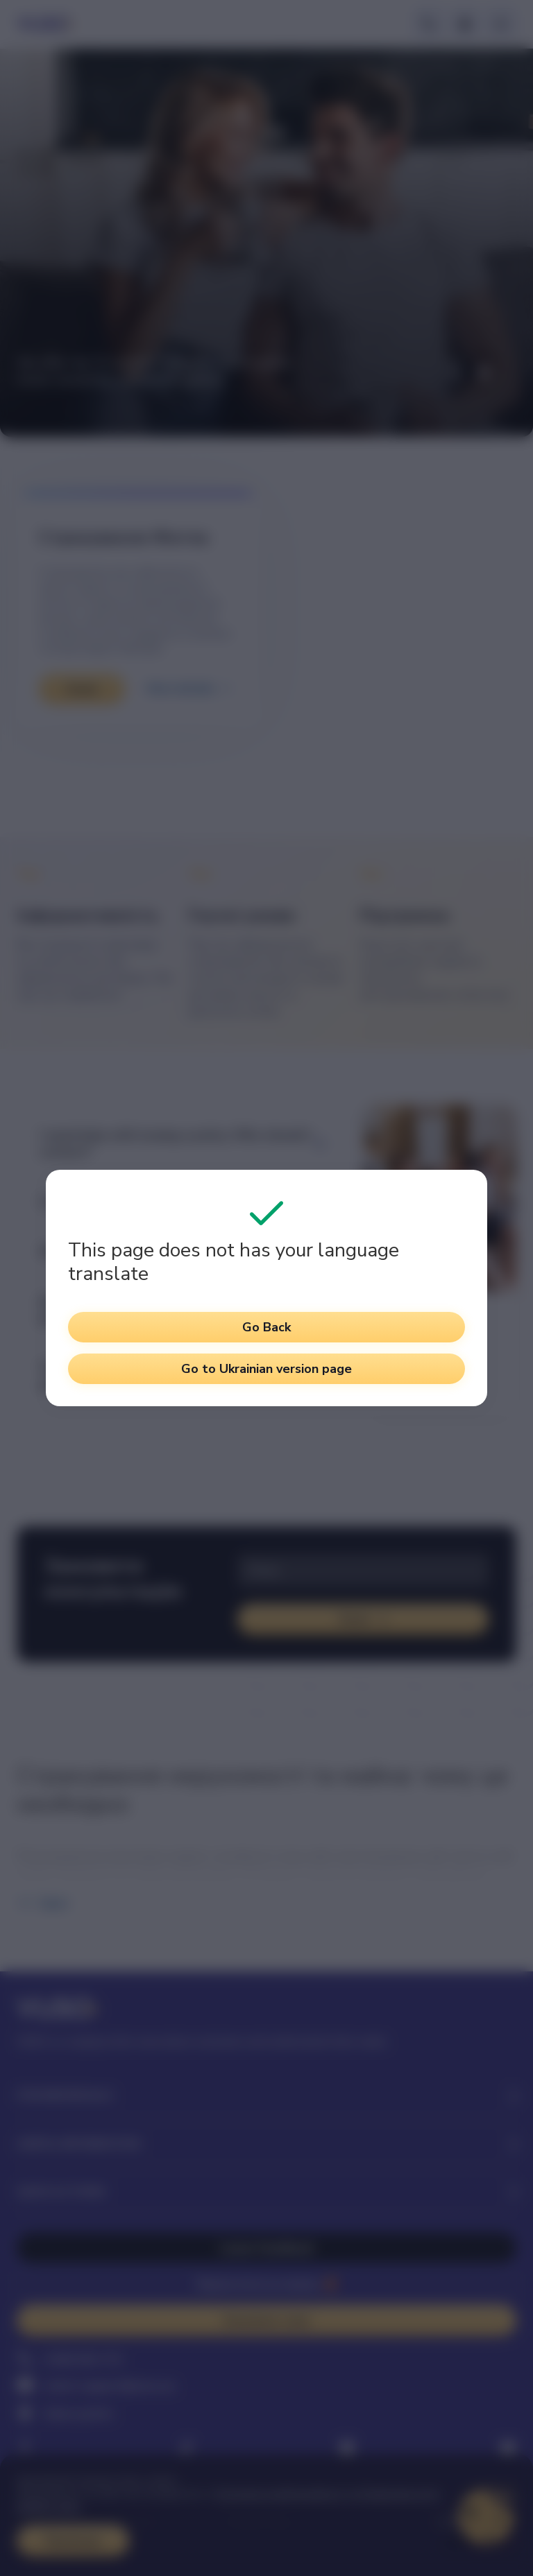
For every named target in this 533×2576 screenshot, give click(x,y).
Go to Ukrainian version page (266, 1368)
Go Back (266, 1327)
